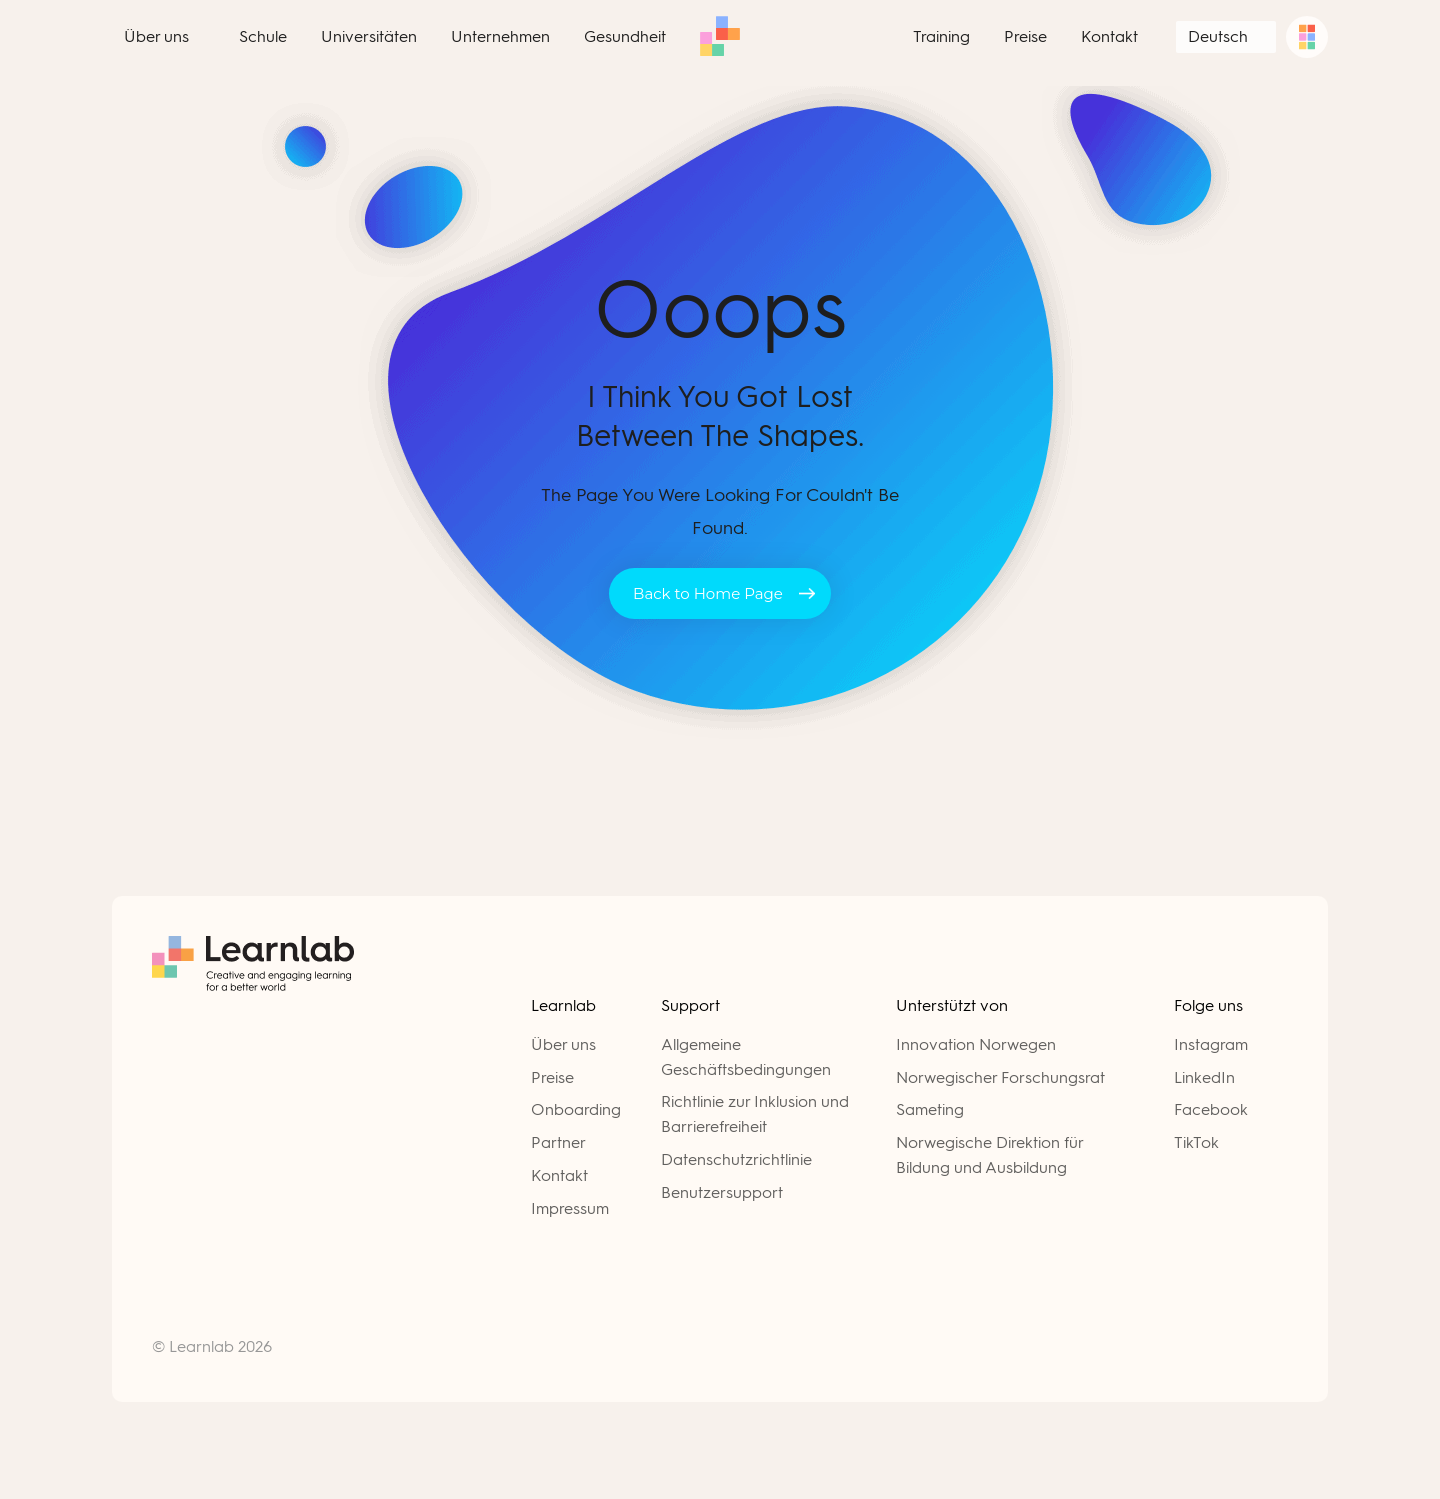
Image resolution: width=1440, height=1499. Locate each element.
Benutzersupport (722, 1192)
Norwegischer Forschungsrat (1000, 1077)
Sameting (930, 1109)
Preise (552, 1077)
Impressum (570, 1208)
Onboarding (576, 1109)
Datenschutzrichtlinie (736, 1159)
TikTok (1196, 1142)
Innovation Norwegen (976, 1044)
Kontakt (559, 1175)
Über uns (563, 1044)
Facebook (1211, 1109)
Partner (558, 1142)
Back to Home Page (708, 593)
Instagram (1211, 1044)
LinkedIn (1204, 1077)
